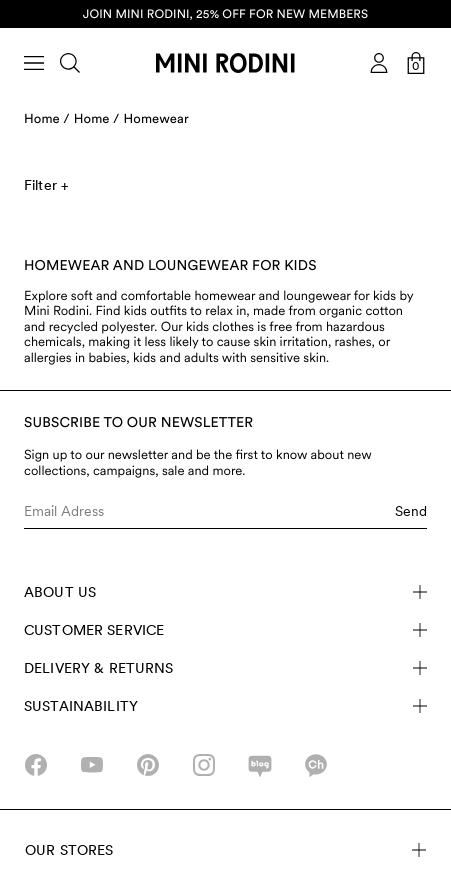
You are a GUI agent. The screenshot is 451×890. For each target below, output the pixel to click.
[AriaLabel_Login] (379, 63)
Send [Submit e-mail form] (411, 511)
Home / (47, 119)
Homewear (156, 119)
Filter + (46, 185)
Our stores (225, 850)
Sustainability (225, 706)
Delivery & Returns (225, 668)
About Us (225, 592)
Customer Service (225, 630)
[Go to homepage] (225, 63)
